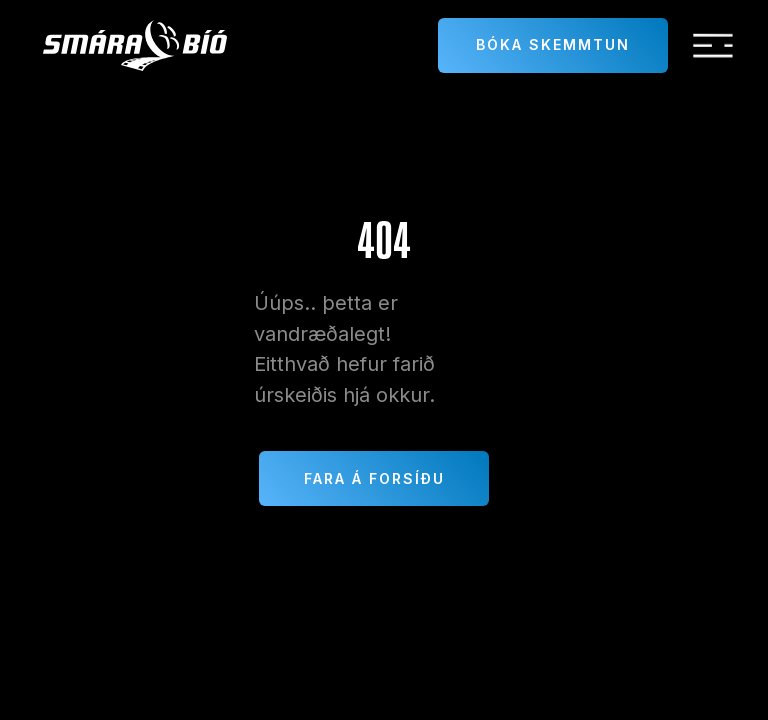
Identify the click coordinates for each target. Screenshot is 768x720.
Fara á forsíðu (374, 478)
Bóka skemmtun (553, 44)
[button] (713, 46)
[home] (135, 45)
